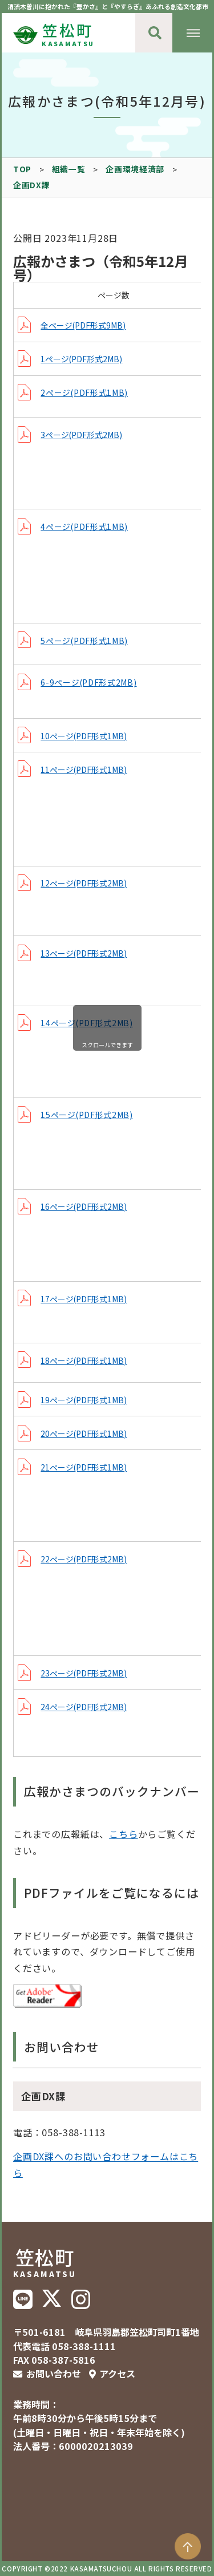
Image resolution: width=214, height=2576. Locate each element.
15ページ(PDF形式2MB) (86, 1114)
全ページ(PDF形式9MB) (83, 325)
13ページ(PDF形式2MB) (84, 953)
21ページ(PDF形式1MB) (84, 1467)
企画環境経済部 (135, 169)
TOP (22, 169)
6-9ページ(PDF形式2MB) (88, 682)
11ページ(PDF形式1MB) (84, 769)
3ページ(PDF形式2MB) (81, 434)
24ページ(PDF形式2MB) (84, 1706)
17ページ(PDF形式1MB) (84, 1299)
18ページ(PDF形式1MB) (84, 1360)
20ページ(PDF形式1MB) (84, 1433)
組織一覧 (69, 169)
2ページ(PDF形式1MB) (84, 392)
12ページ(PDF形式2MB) (84, 883)
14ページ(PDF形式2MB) (86, 1022)
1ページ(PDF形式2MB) (81, 358)
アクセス (117, 2373)
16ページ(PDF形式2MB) (84, 1206)
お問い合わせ (53, 2373)
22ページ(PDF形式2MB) (84, 1559)
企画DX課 (31, 185)
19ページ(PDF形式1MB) (84, 1400)
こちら (123, 1834)
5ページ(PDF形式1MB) (84, 640)
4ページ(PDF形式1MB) (84, 526)
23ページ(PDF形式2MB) (84, 1673)
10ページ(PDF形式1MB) (84, 736)
